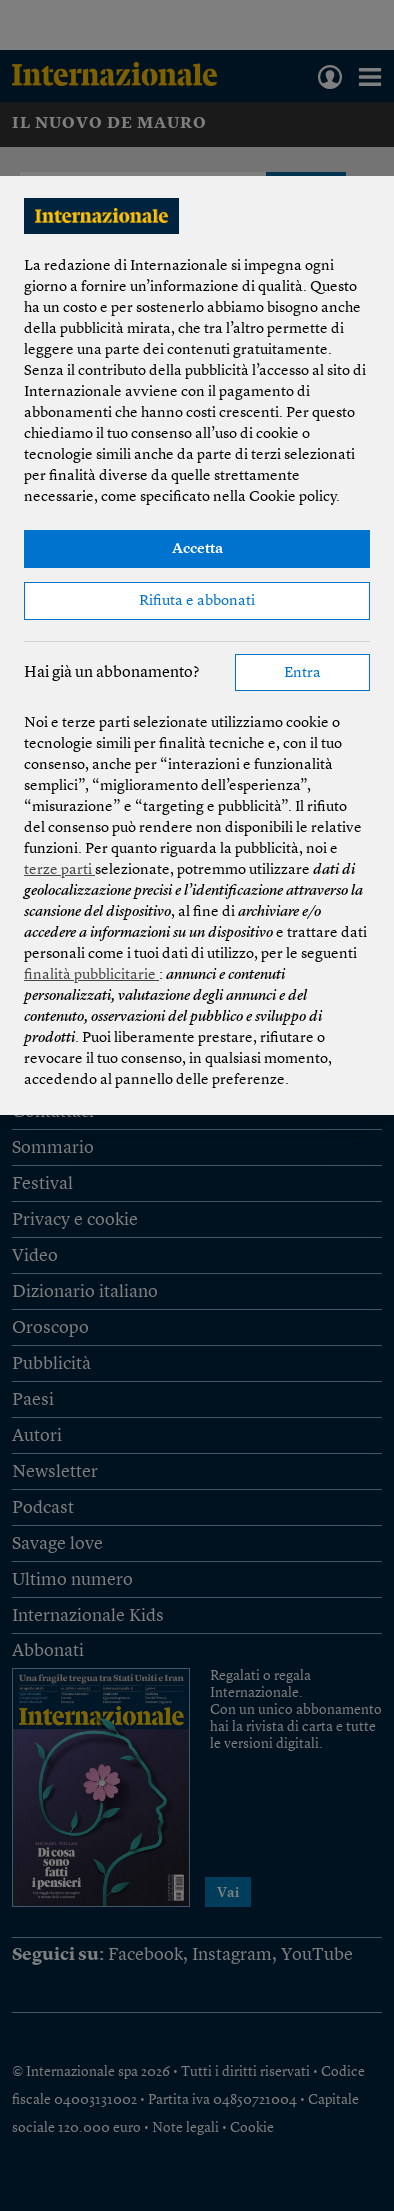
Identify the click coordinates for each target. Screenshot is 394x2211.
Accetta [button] (197, 549)
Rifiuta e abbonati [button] (197, 601)
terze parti (59, 870)
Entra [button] (302, 673)
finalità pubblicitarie (91, 975)
